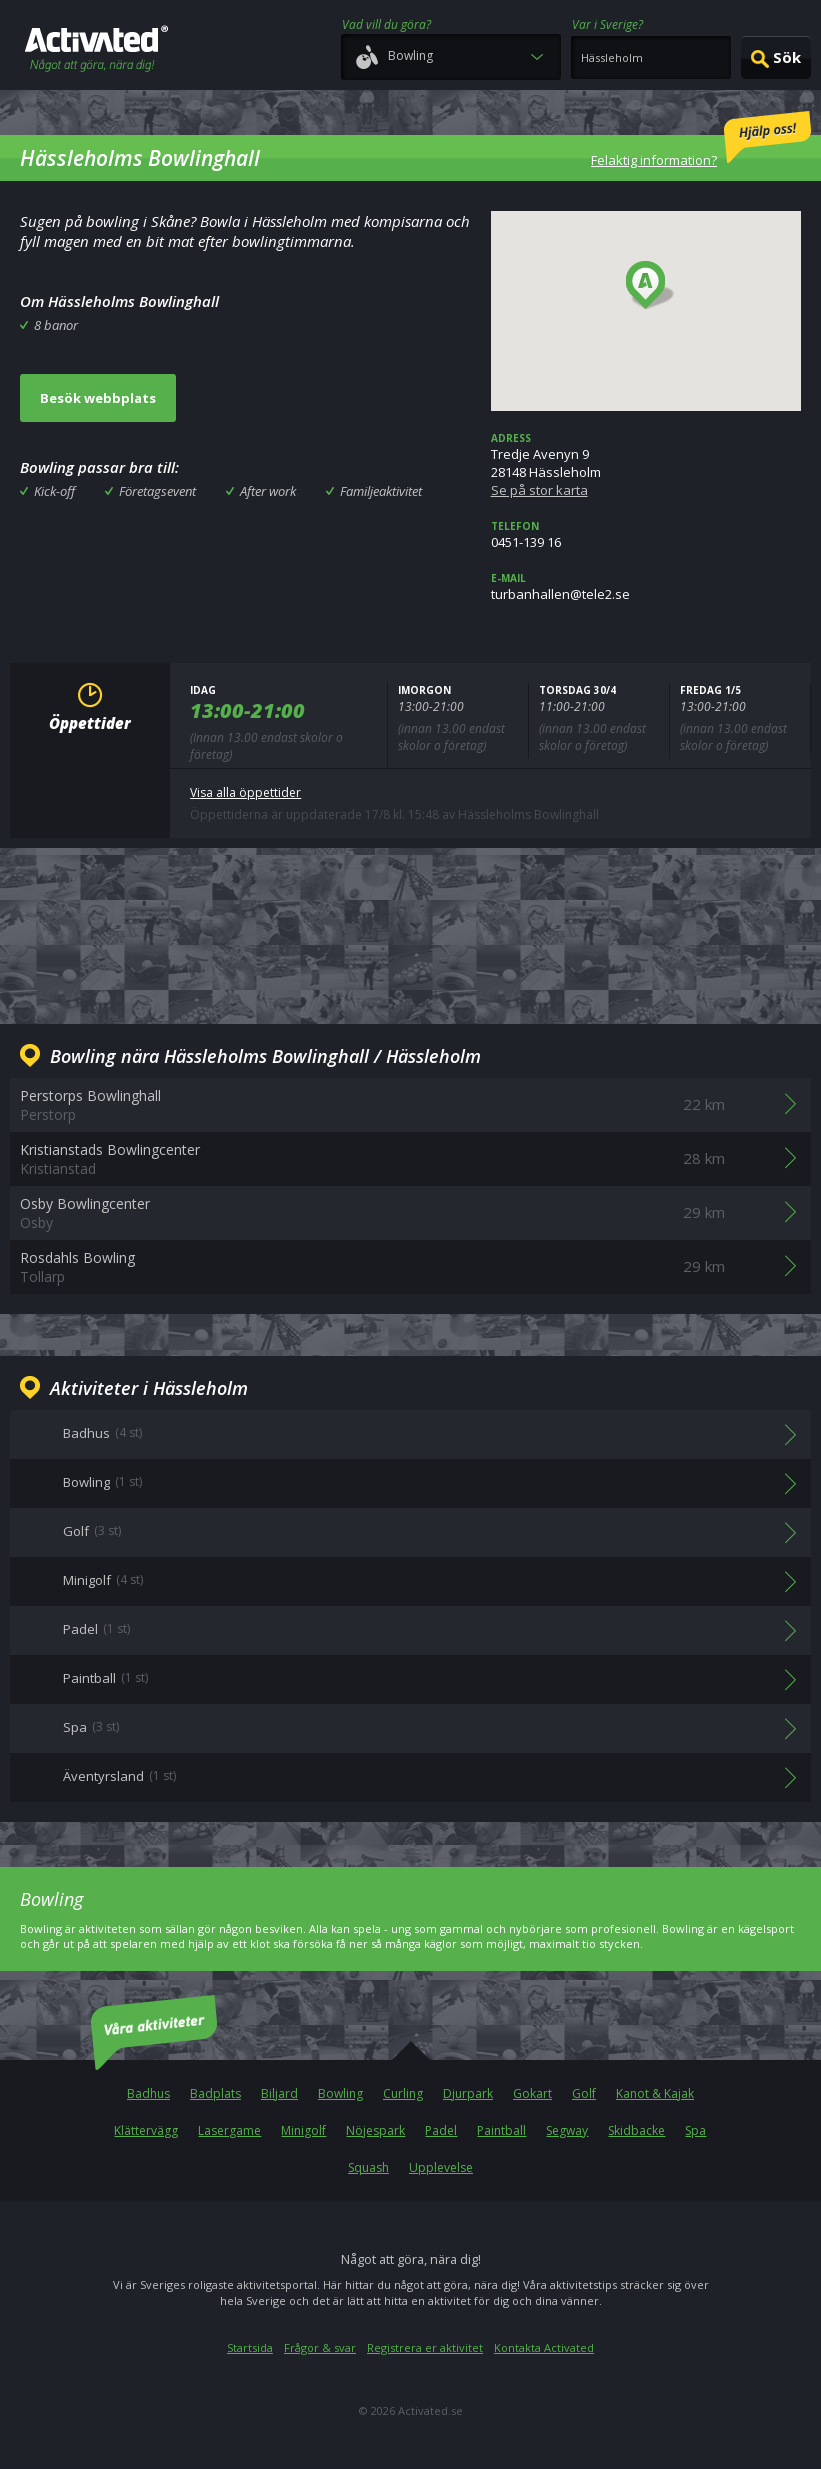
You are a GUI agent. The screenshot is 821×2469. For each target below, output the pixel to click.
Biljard (279, 2093)
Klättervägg (146, 2130)
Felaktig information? (701, 140)
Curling (403, 2093)
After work (268, 491)
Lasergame (229, 2130)
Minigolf (303, 2130)
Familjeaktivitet (381, 491)
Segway (567, 2130)
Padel (441, 2130)
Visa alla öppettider (245, 792)
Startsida (250, 2347)
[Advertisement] (411, 933)
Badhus (148, 2093)
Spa (695, 2130)
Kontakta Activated (544, 2347)
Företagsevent (157, 491)
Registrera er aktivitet (425, 2347)
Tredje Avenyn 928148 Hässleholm (646, 465)
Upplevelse (441, 2167)
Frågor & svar (320, 2347)
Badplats (215, 2093)
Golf (584, 2093)
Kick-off (54, 491)
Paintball (501, 2130)
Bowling (340, 2093)
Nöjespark (375, 2130)
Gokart (532, 2093)
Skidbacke (636, 2130)
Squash (368, 2167)
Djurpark (468, 2093)
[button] (650, 286)
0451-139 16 (646, 535)
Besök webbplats (98, 398)
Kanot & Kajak (655, 2093)
